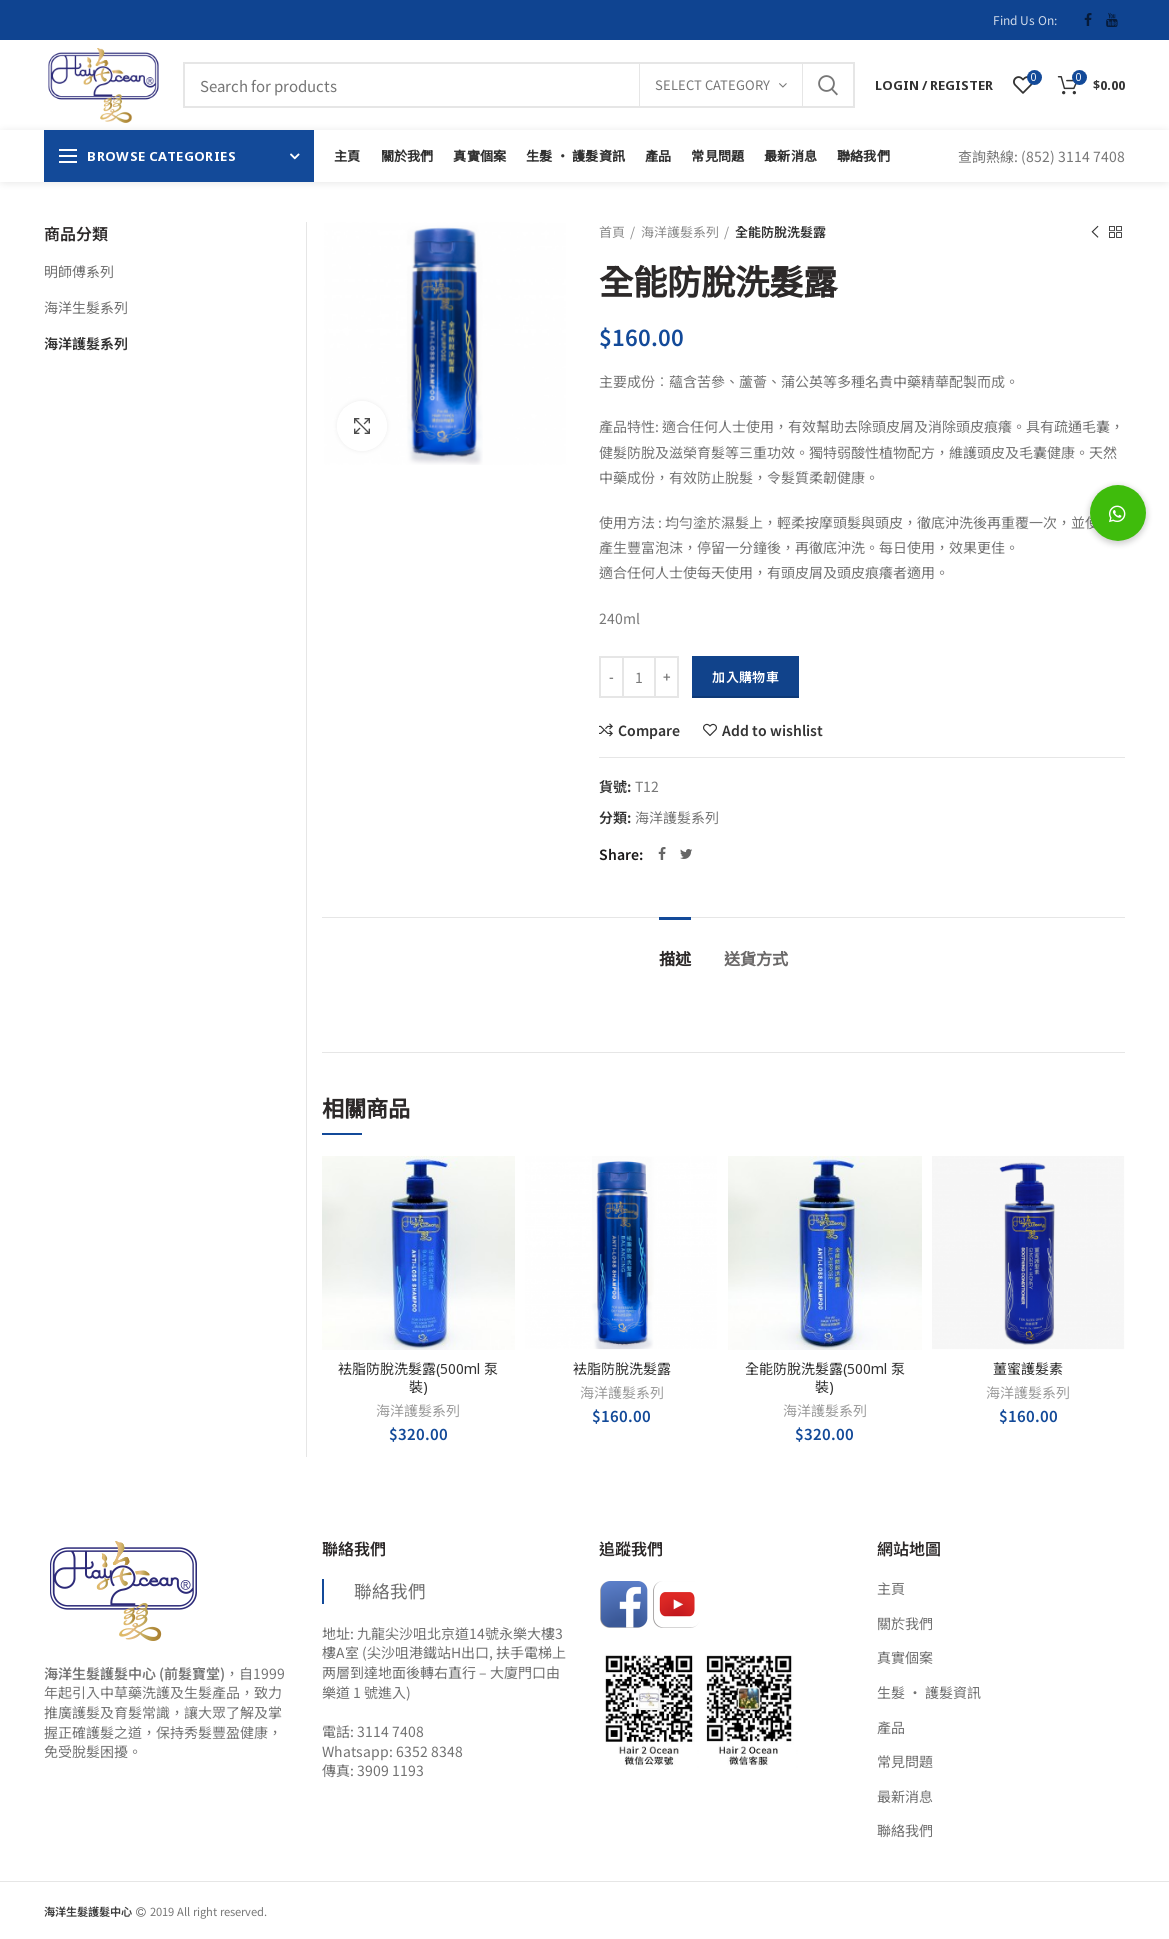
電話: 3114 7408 (373, 1731)
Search (828, 85)
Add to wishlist (772, 730)
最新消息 (905, 1796)
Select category (712, 84)
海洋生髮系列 (86, 307)
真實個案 (905, 1657)
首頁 (612, 231)
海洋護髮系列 (680, 231)
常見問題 (905, 1761)
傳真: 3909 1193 (373, 1770)
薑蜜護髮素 (1028, 1369)
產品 (891, 1727)
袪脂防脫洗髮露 (622, 1369)
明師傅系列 (79, 271)
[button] (1118, 513)
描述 (675, 959)
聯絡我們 (390, 1590)
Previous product (1095, 231)
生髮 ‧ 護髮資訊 (929, 1692)
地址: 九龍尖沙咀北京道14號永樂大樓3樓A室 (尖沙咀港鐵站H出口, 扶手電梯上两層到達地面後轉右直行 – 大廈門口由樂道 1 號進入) (444, 1662)
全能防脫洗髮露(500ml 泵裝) (825, 1378)
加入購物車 (745, 676)
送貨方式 (756, 959)
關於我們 (905, 1623)
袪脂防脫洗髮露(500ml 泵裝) (418, 1378)
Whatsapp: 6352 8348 (392, 1751)
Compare (649, 730)
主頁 (891, 1588)
